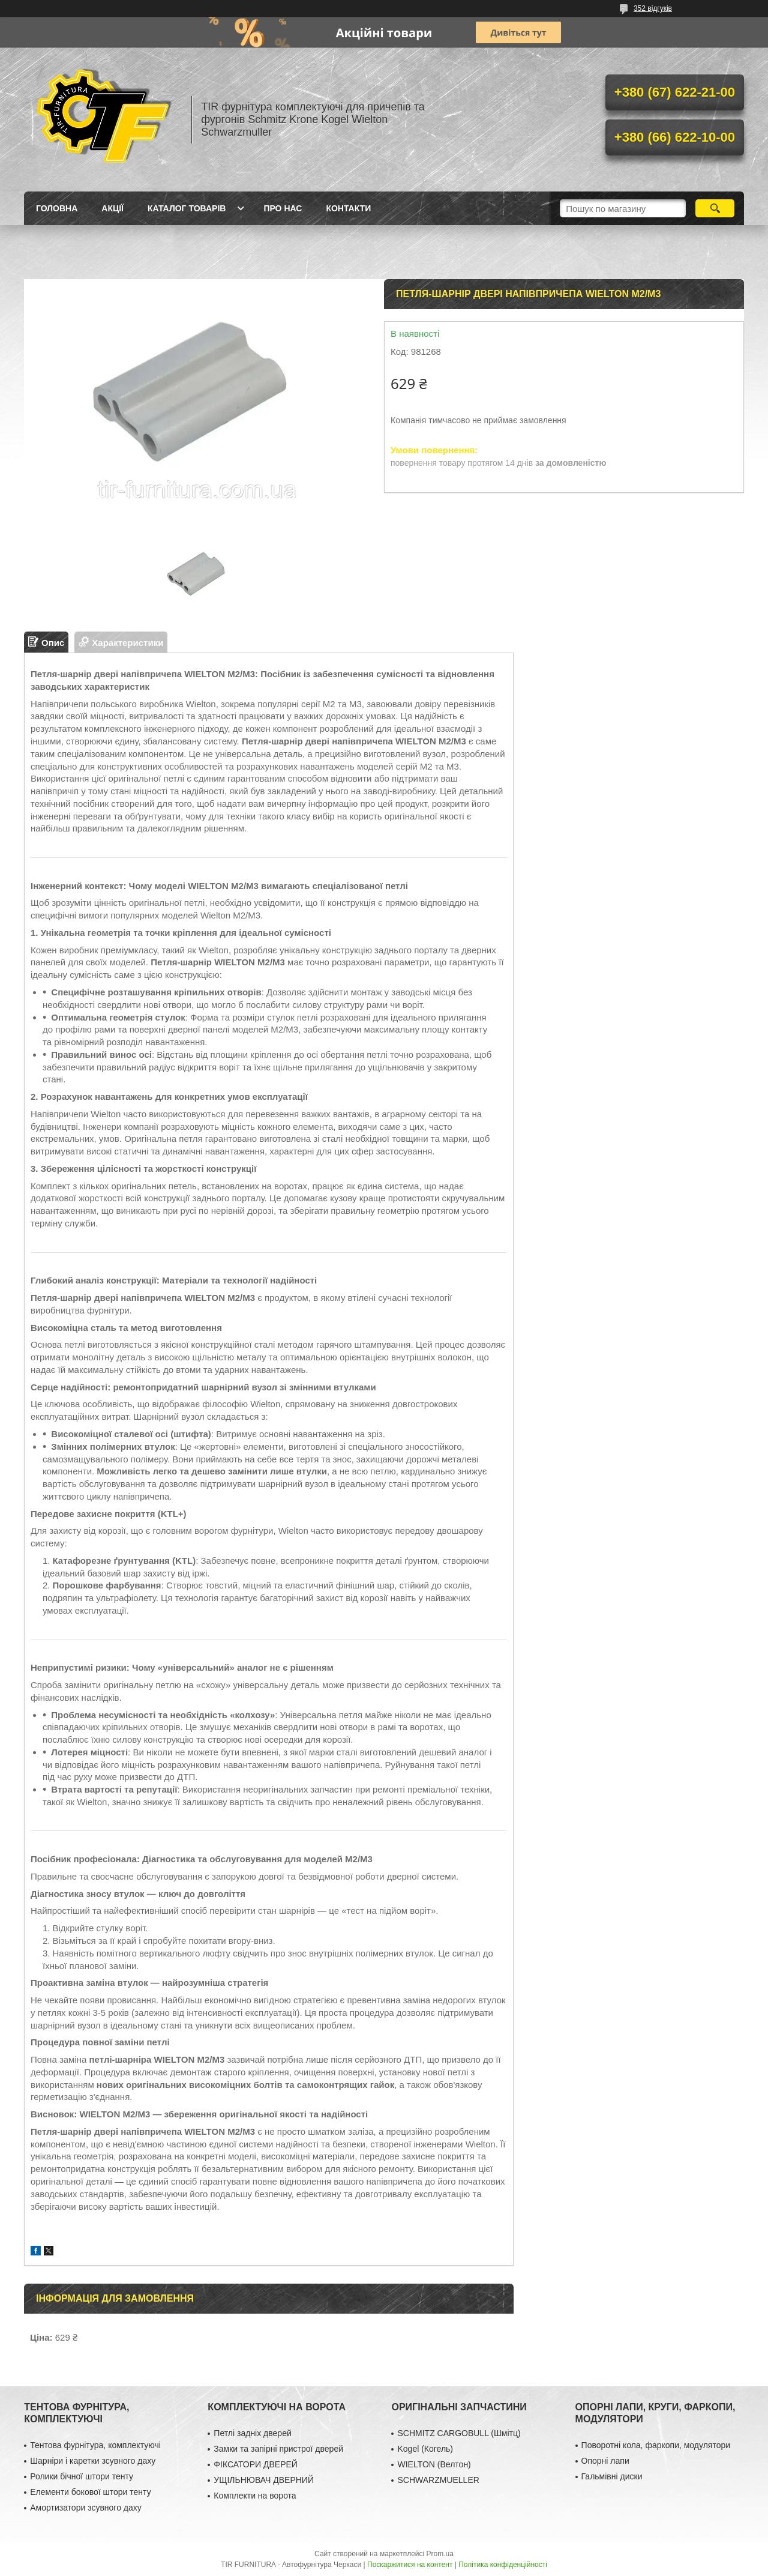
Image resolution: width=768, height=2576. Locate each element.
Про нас (282, 208)
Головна (56, 208)
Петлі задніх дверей (252, 2433)
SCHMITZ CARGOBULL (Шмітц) (458, 2433)
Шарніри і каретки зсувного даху (92, 2461)
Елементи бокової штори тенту (90, 2492)
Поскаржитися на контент (409, 2564)
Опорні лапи (605, 2461)
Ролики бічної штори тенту (81, 2476)
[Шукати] (714, 208)
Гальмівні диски (612, 2476)
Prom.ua (440, 2554)
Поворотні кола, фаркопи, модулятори (656, 2445)
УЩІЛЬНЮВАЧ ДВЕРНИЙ (264, 2480)
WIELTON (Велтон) (433, 2464)
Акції (112, 208)
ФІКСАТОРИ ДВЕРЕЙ (256, 2464)
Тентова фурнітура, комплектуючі (95, 2445)
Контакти (348, 208)
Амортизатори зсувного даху (86, 2507)
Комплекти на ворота (255, 2495)
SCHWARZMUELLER (438, 2480)
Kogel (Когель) (425, 2449)
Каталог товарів (187, 208)
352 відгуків (653, 8)
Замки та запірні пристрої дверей (278, 2449)
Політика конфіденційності (502, 2564)
